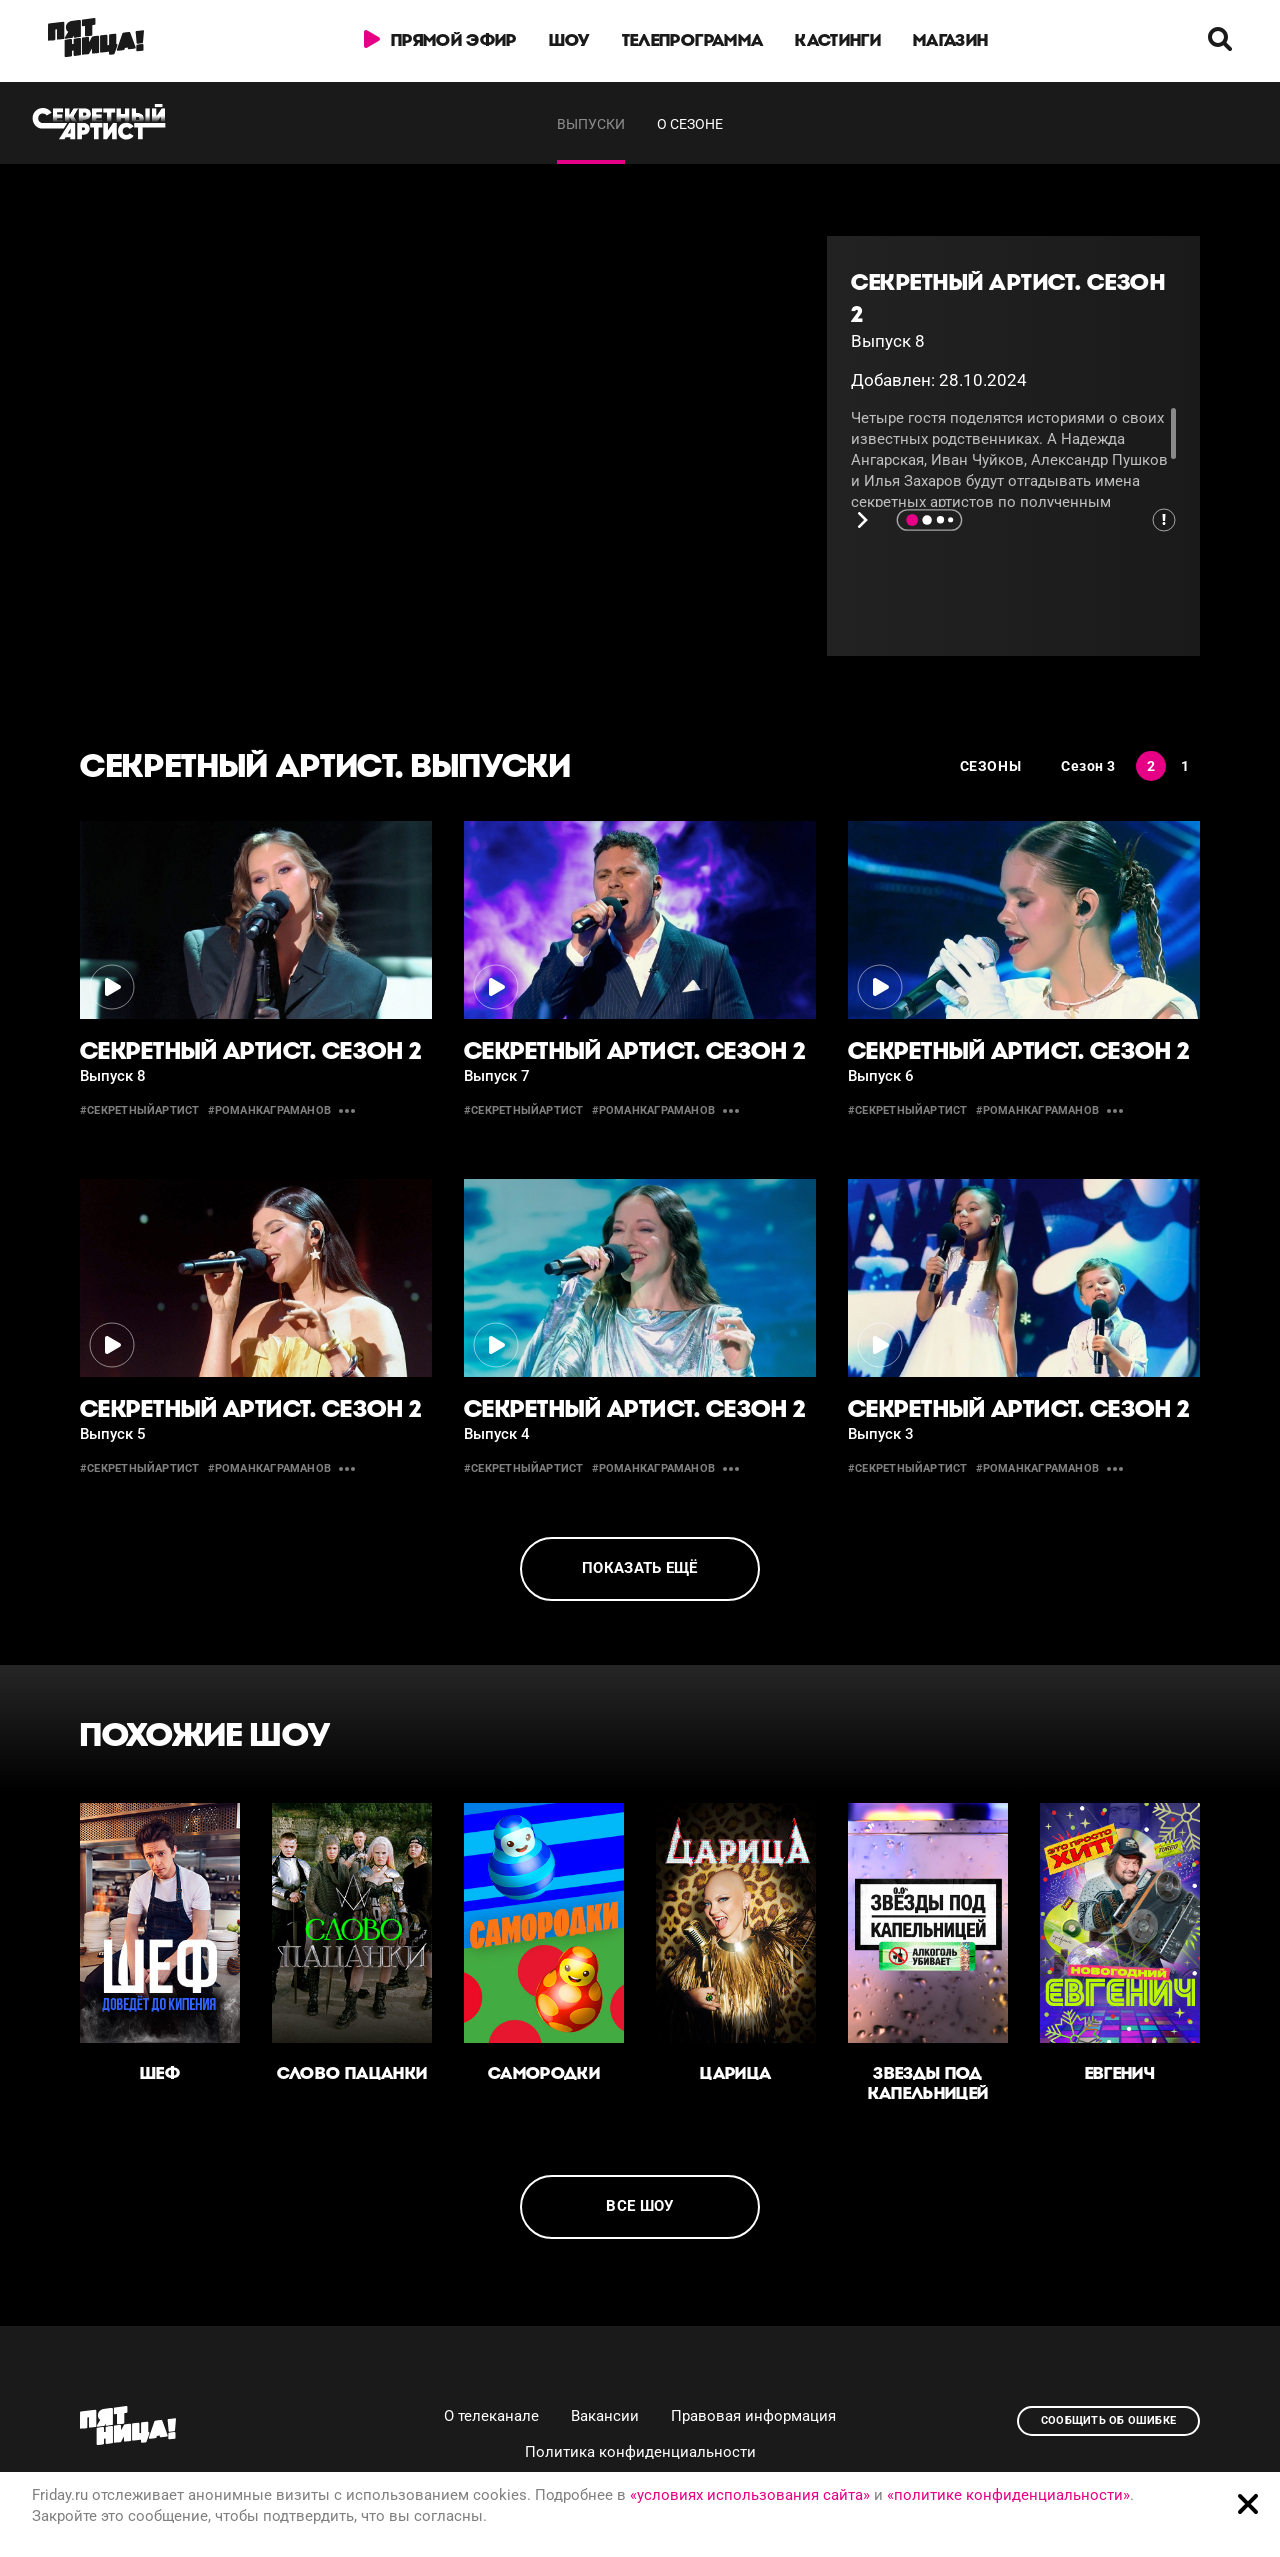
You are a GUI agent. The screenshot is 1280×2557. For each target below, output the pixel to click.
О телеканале (491, 2416)
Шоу (569, 40)
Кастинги (838, 40)
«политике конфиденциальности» (1008, 2495)
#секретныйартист (140, 1110)
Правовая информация (753, 2416)
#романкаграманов (270, 1110)
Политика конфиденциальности (640, 2452)
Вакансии (605, 2416)
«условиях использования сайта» (750, 2495)
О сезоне (690, 124)
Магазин (950, 40)
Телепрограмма (692, 40)
